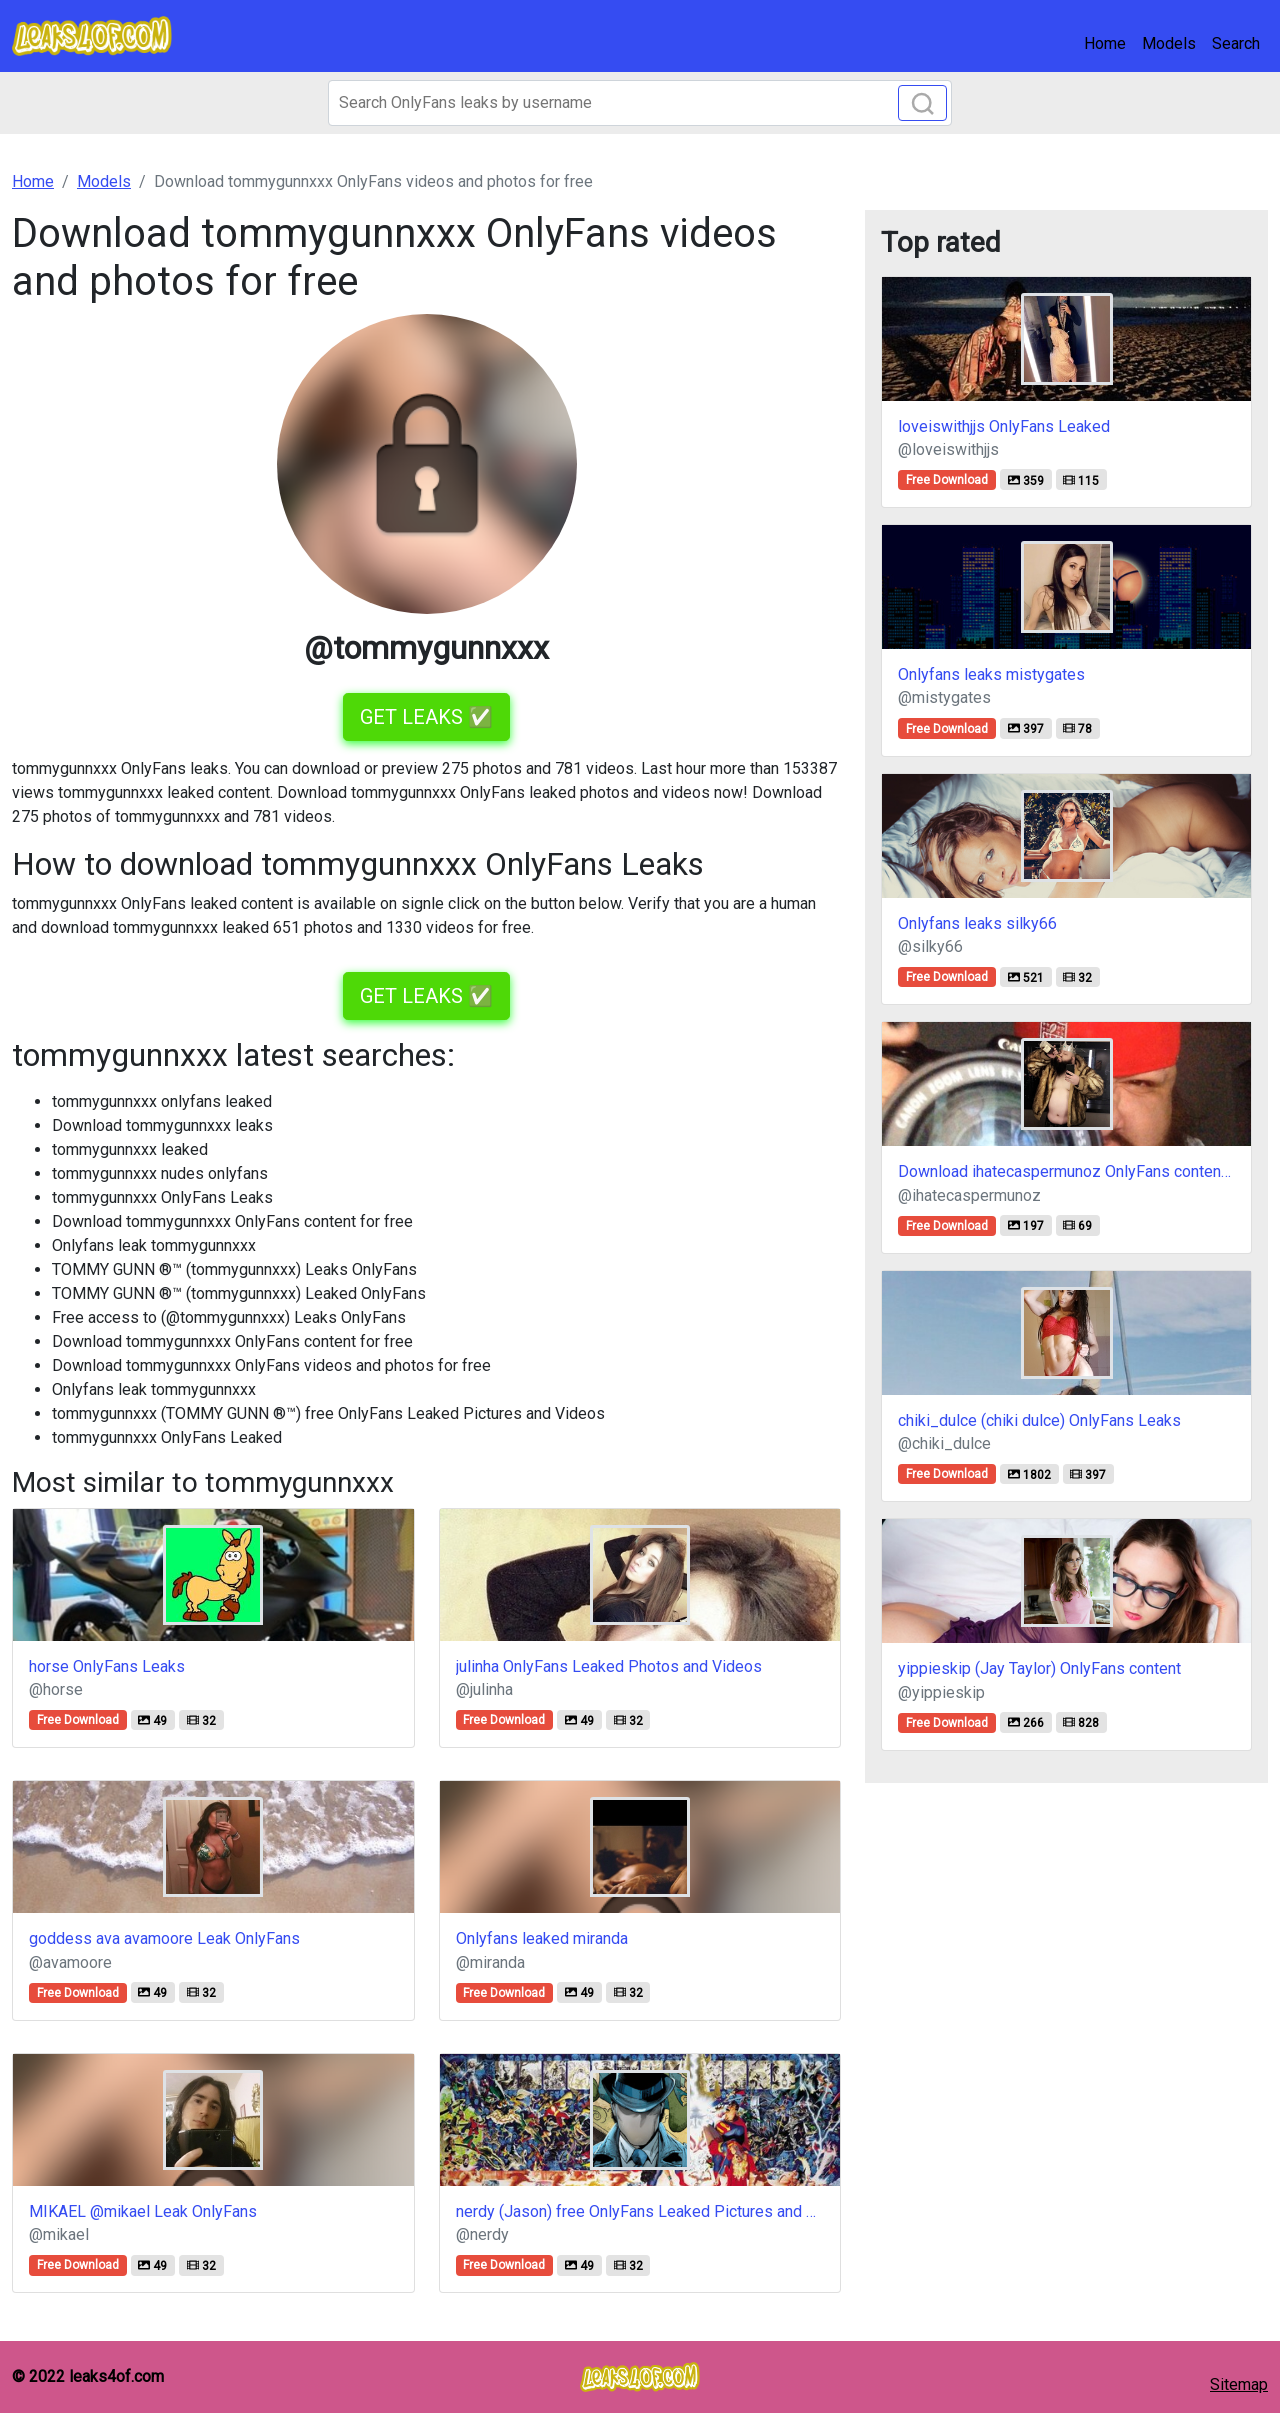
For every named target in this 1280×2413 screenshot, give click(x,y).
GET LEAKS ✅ (426, 717)
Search (1236, 43)
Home (1105, 43)
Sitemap (1239, 2384)
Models (1169, 43)
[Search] (640, 103)
